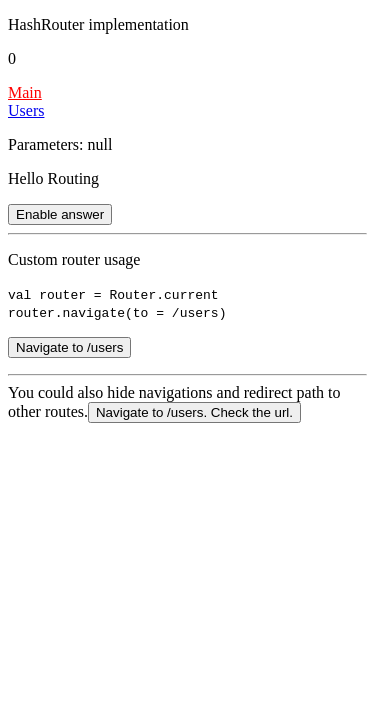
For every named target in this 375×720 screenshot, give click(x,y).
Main (25, 92)
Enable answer (60, 214)
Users (26, 110)
